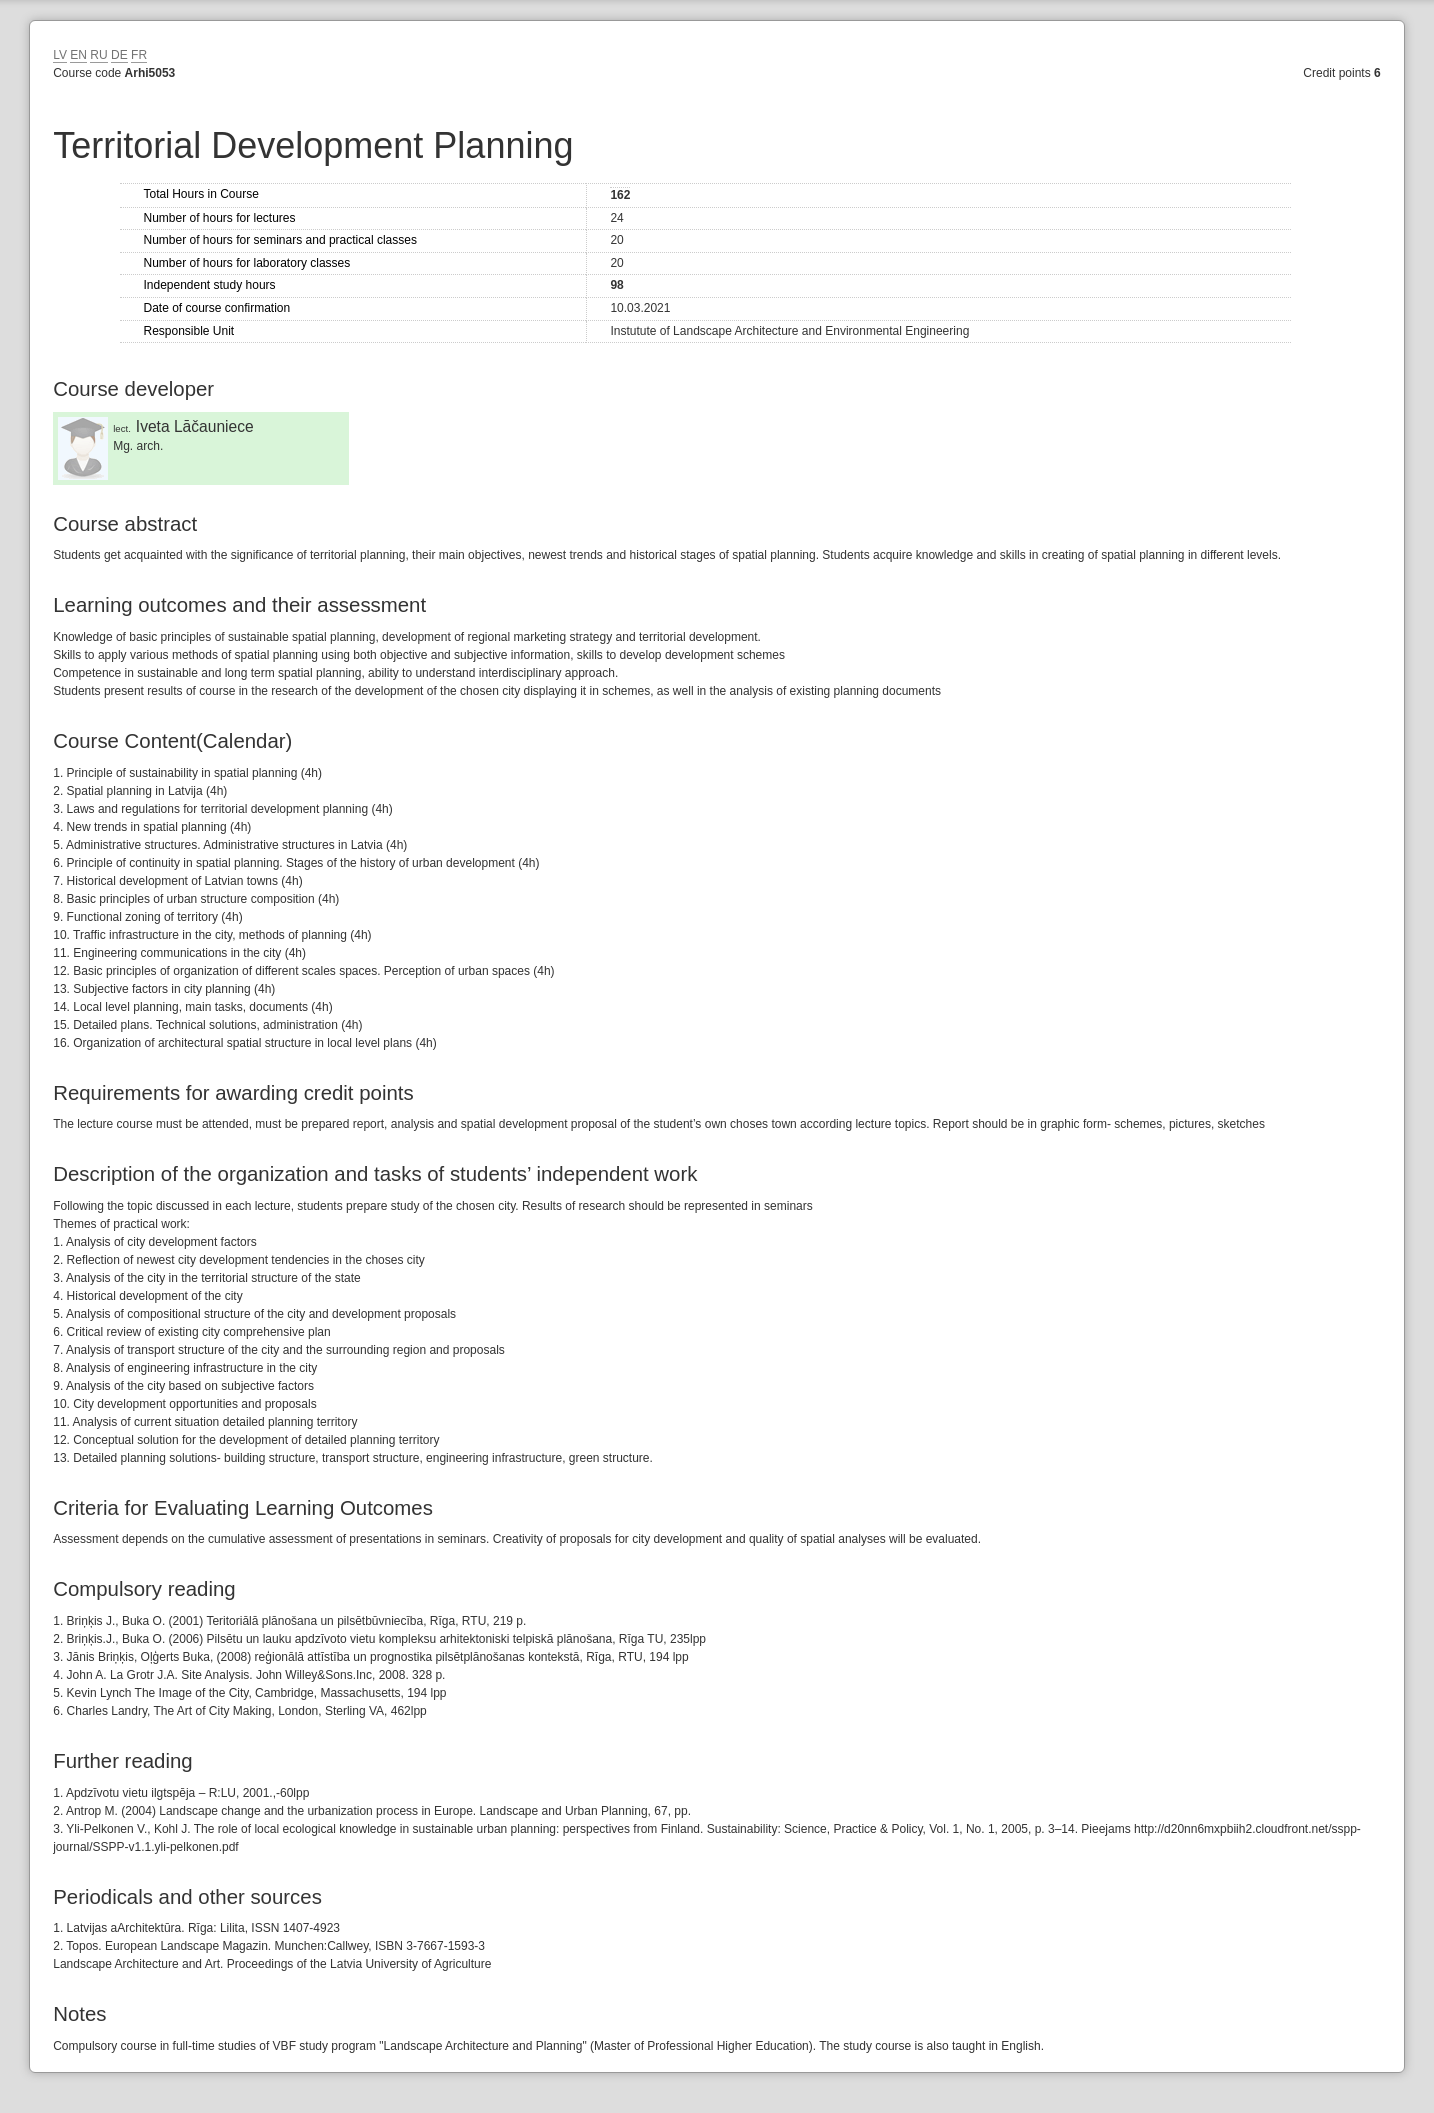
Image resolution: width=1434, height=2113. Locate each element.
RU (98, 55)
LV (60, 55)
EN (78, 55)
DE (119, 55)
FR (139, 55)
